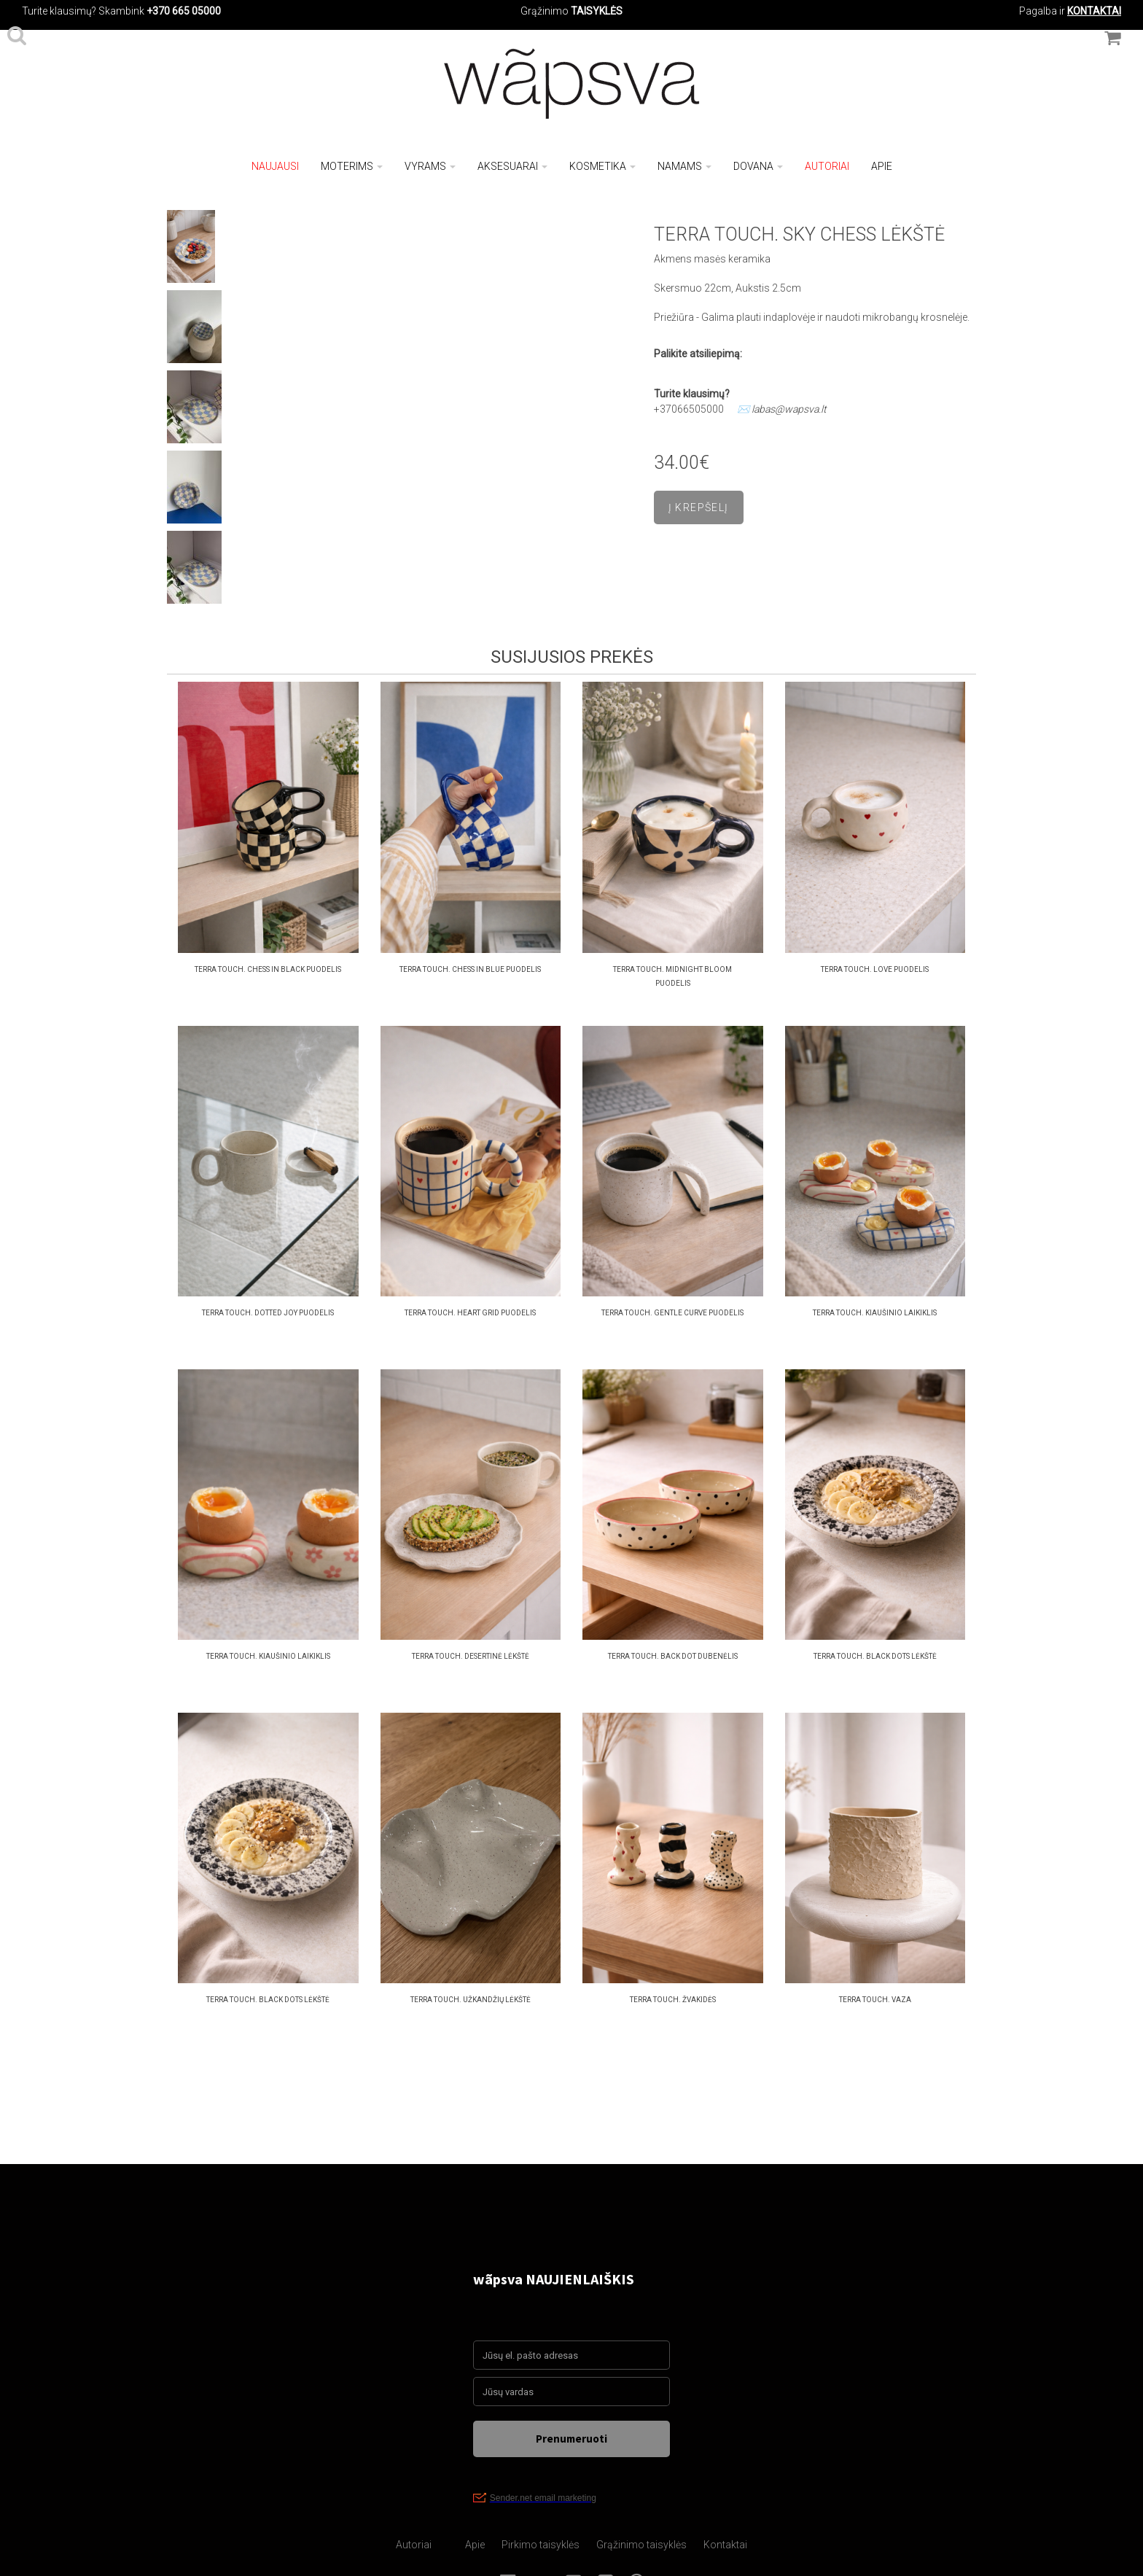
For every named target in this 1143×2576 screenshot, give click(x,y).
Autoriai (827, 166)
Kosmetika (602, 166)
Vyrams (430, 166)
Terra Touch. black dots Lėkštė (875, 1656)
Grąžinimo (545, 11)
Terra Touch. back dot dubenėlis (673, 1656)
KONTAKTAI (1094, 11)
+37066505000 (689, 409)
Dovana (758, 166)
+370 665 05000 (184, 11)
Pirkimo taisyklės (541, 2544)
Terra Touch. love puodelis (875, 969)
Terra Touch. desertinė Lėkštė (470, 1656)
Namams (684, 166)
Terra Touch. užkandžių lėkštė (470, 2000)
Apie (881, 166)
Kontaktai (725, 2544)
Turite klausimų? (59, 11)
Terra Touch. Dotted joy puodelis (268, 1313)
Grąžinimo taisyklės (641, 2544)
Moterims (352, 166)
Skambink (121, 11)
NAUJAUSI (275, 166)
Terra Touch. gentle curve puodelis (672, 1313)
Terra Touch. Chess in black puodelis (268, 969)
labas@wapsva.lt (789, 409)
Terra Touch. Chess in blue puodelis (470, 969)
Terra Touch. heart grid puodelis (470, 1313)
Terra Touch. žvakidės (673, 2000)
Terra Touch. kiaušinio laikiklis (875, 1313)
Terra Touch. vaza (875, 2000)
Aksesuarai (512, 166)
